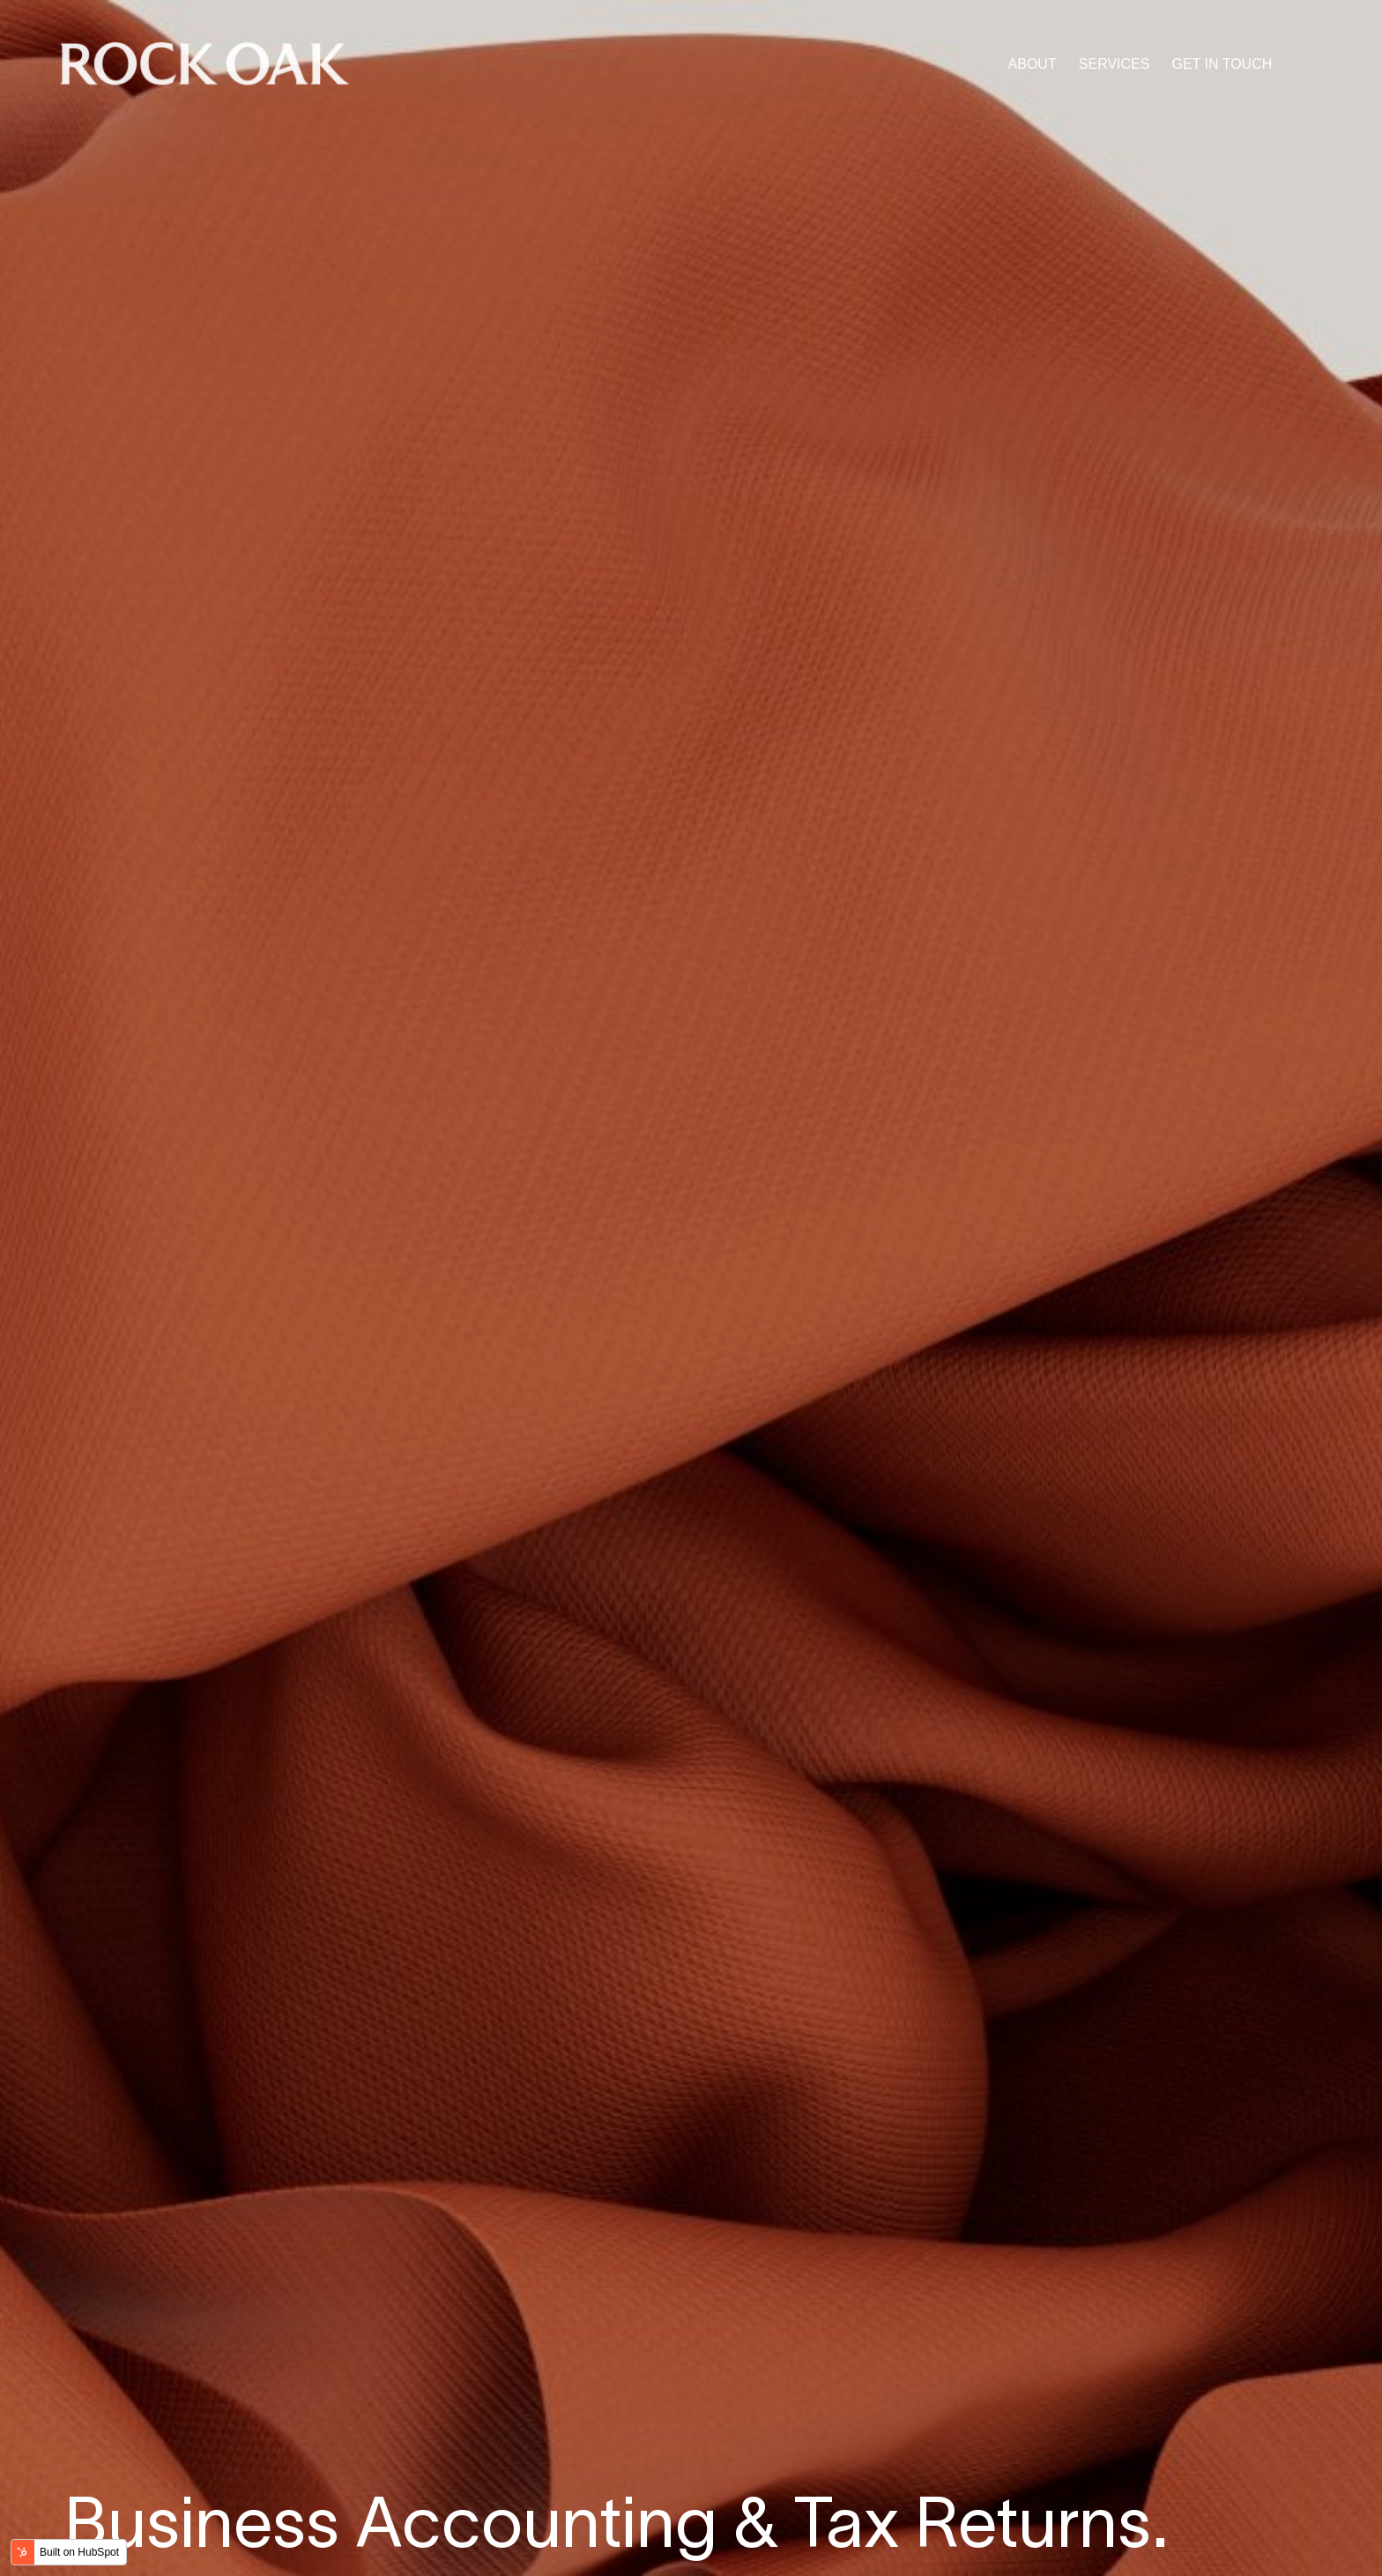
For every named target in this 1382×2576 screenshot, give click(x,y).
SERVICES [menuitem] (1114, 63)
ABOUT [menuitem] (1032, 63)
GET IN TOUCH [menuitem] (1221, 63)
